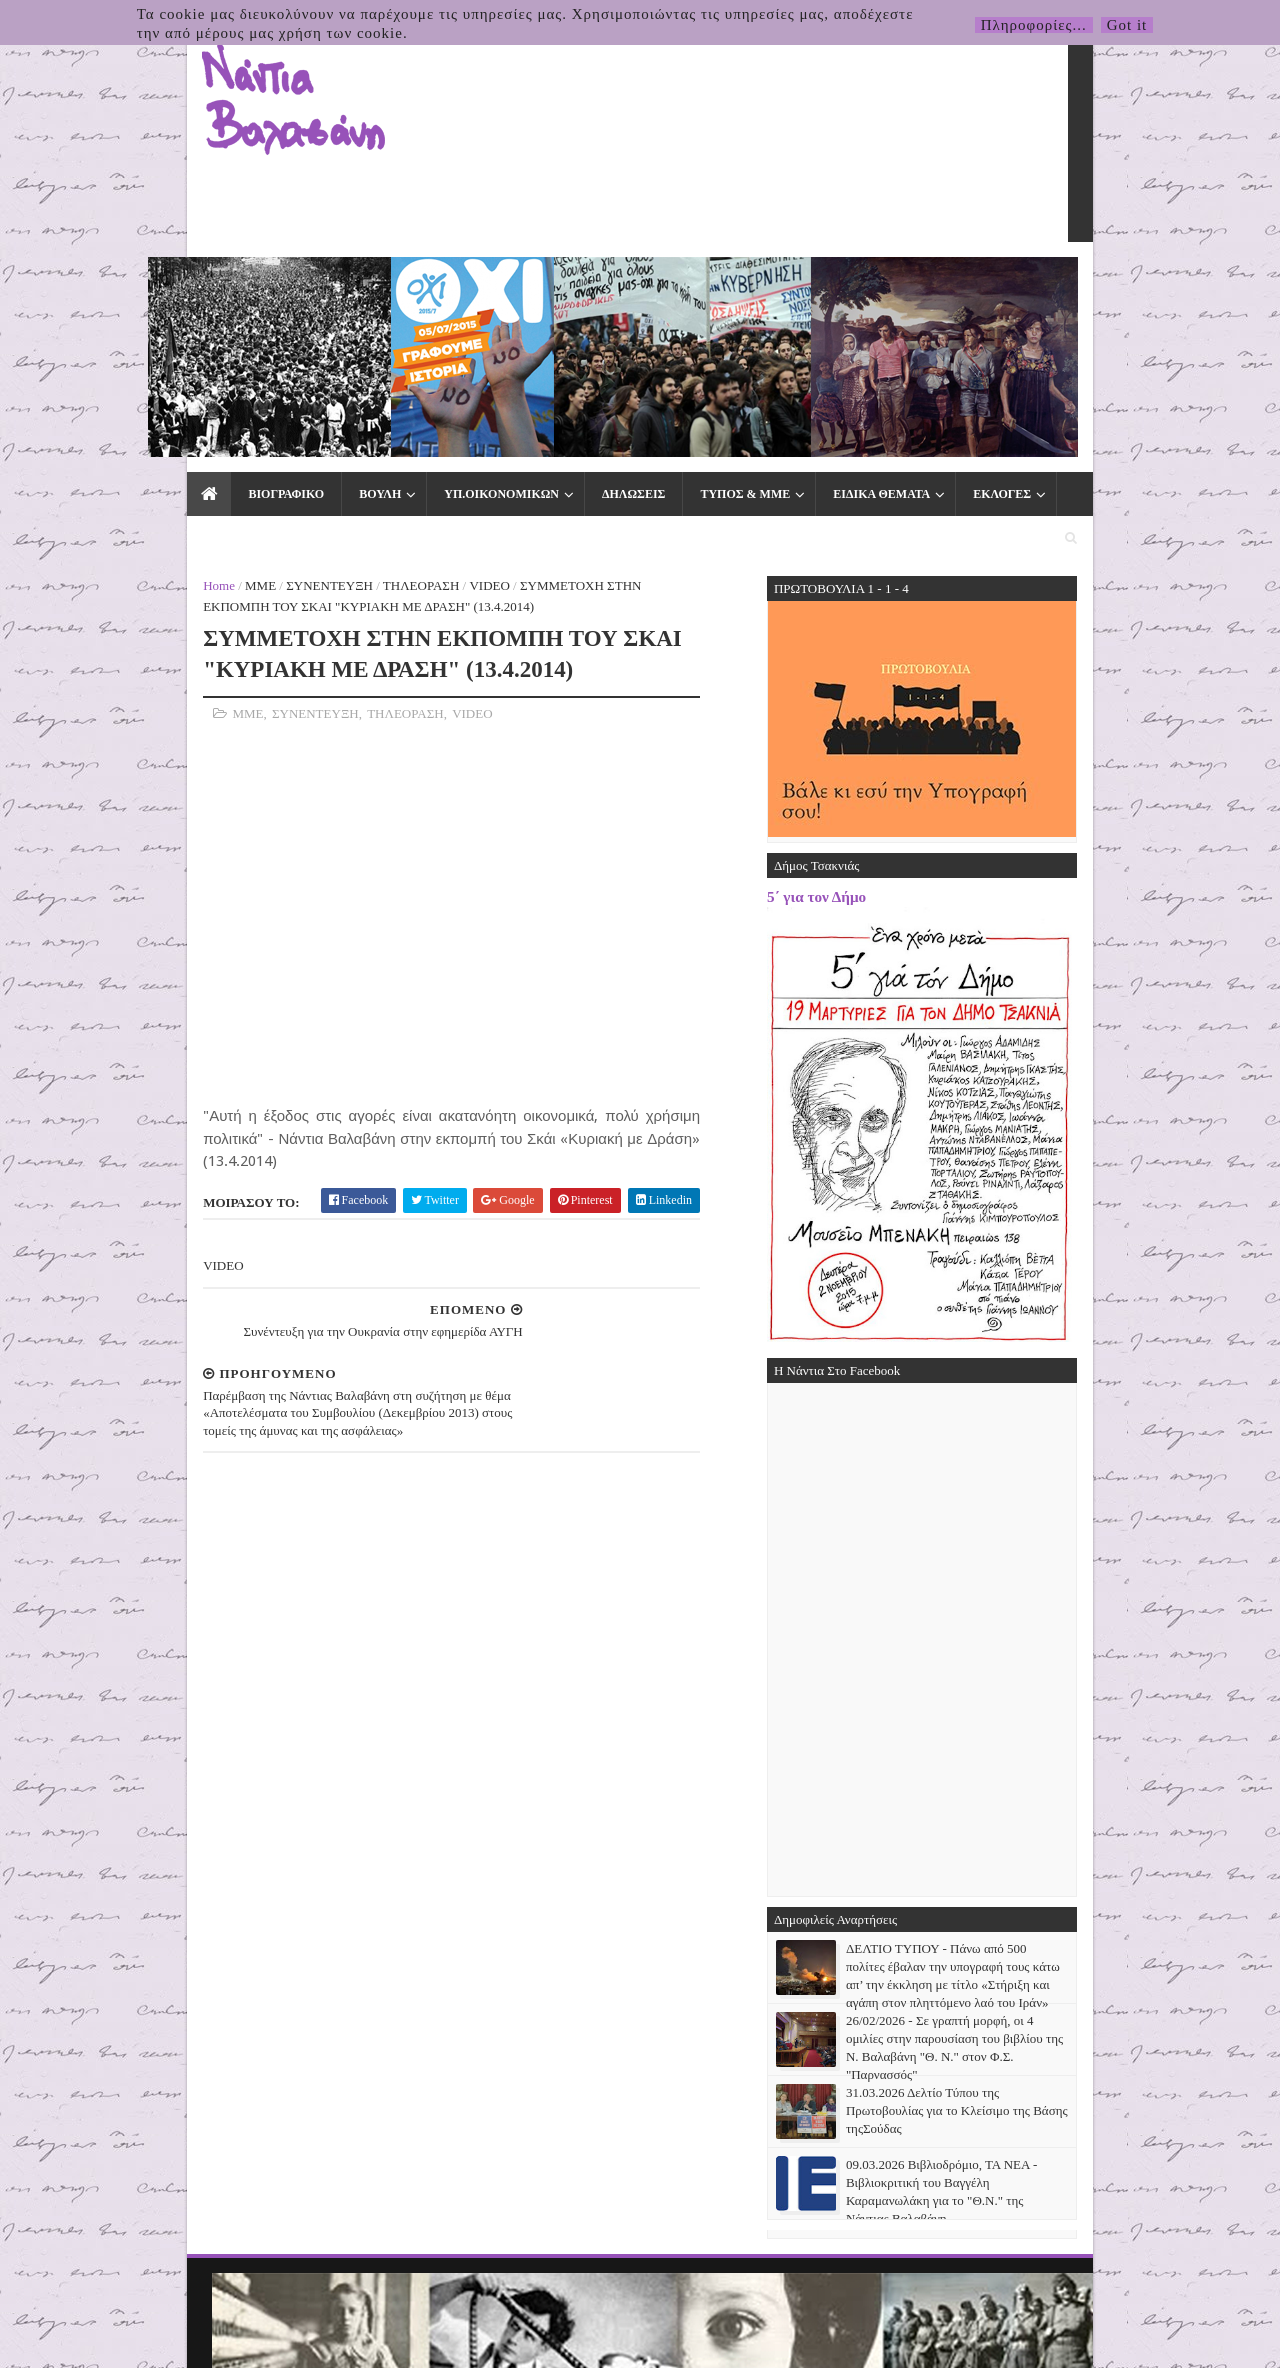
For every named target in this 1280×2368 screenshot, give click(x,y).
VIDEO (354, 331)
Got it (1127, 25)
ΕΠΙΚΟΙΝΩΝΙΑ (979, 282)
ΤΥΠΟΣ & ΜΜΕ (608, 282)
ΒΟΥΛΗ (243, 282)
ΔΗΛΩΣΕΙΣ (496, 282)
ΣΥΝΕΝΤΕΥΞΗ (194, 331)
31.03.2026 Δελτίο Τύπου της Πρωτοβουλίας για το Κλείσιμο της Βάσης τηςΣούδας (1092, 1856)
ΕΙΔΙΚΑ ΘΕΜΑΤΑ (744, 282)
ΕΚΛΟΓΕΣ (865, 282)
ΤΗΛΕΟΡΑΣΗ (286, 331)
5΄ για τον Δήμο (951, 642)
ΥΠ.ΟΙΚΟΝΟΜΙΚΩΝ (364, 282)
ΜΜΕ (125, 331)
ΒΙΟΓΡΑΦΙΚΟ (149, 282)
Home (84, 331)
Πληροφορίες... (1034, 25)
